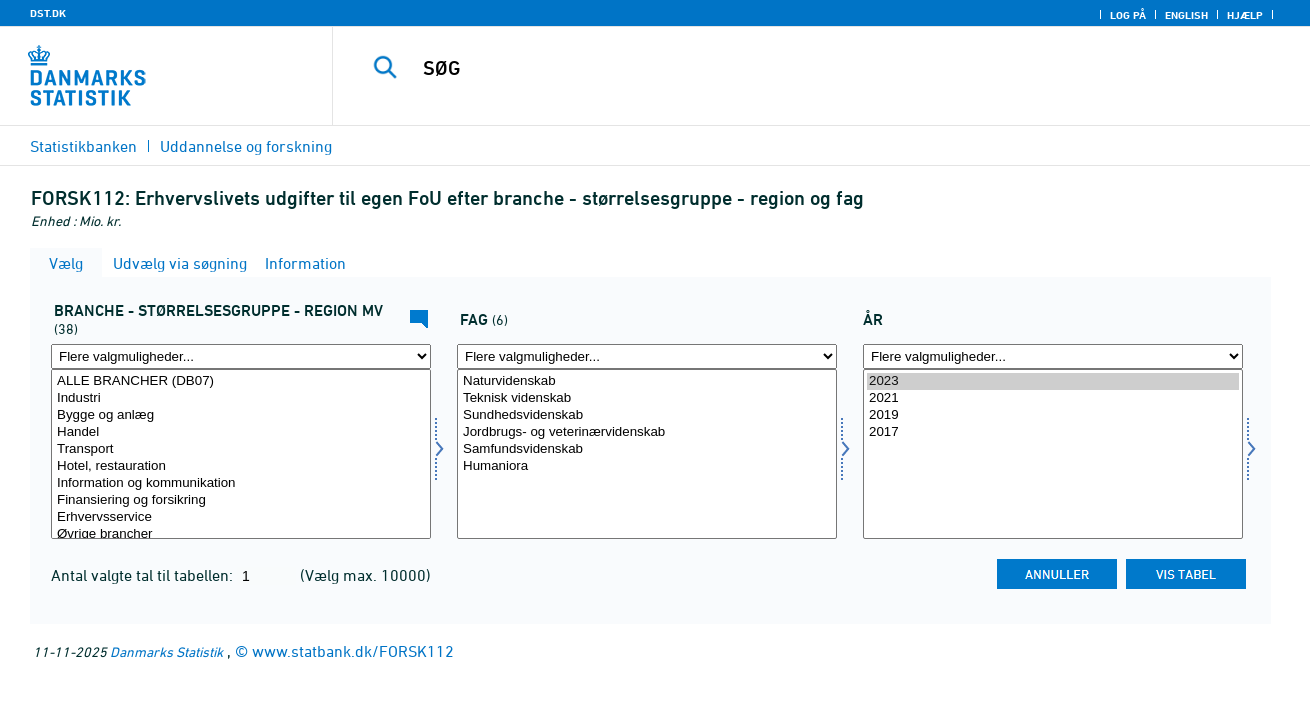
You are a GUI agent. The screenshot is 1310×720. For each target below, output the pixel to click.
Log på (1128, 15)
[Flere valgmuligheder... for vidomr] (647, 356)
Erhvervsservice (241, 517)
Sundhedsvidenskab (647, 415)
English (1186, 15)
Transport (241, 449)
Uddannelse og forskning (246, 146)
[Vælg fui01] (241, 454)
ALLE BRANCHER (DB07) (241, 381)
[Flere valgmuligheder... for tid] (1053, 356)
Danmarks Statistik (166, 651)
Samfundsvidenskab (647, 449)
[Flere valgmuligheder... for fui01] (241, 356)
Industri (241, 398)
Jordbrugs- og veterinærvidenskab (647, 432)
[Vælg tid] (1053, 454)
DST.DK (48, 13)
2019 (1053, 415)
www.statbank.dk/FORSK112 (353, 651)
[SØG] (800, 68)
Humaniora (647, 466)
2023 (1053, 381)
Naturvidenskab (647, 381)
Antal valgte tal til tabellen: (144, 575)
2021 (1053, 398)
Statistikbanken (83, 146)
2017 (1053, 432)
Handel (241, 432)
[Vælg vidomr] (647, 454)
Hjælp (1245, 15)
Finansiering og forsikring (241, 500)
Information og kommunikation (241, 483)
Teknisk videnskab (647, 398)
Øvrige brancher (241, 534)
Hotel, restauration (241, 466)
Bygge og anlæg (241, 415)
